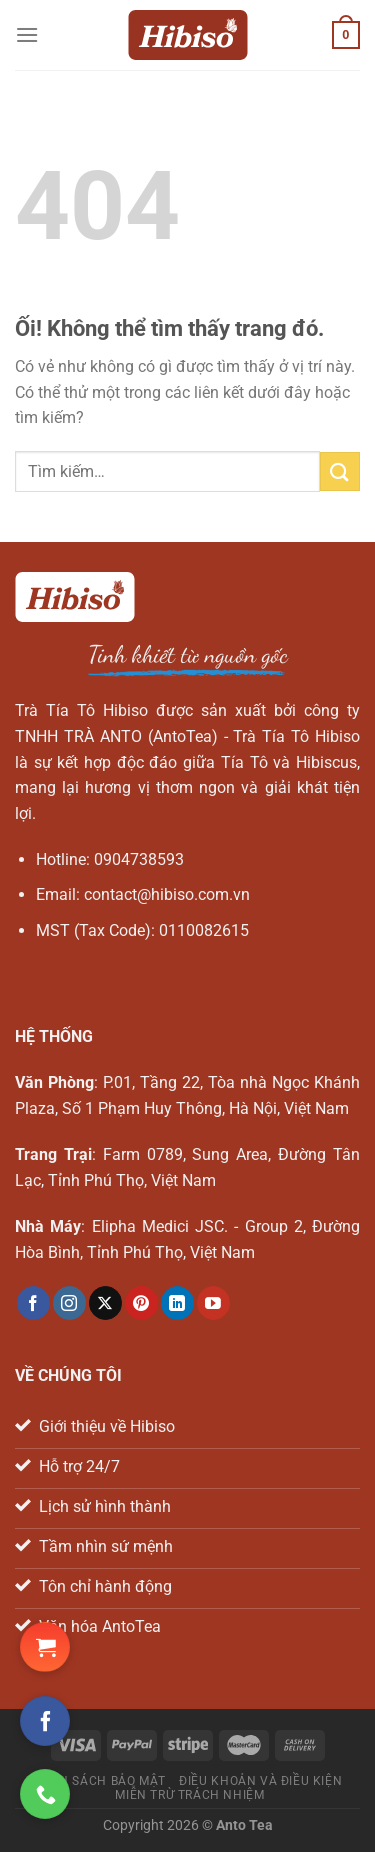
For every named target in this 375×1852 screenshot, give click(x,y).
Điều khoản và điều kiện (260, 1781)
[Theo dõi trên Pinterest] (141, 1303)
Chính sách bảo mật (97, 1781)
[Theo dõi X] (105, 1303)
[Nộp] (340, 471)
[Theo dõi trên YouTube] (213, 1303)
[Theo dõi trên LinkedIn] (177, 1303)
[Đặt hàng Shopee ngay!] (45, 1647)
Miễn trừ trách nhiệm (189, 1795)
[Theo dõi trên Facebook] (33, 1303)
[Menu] (27, 34)
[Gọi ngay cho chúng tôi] (45, 1794)
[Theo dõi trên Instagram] (69, 1303)
